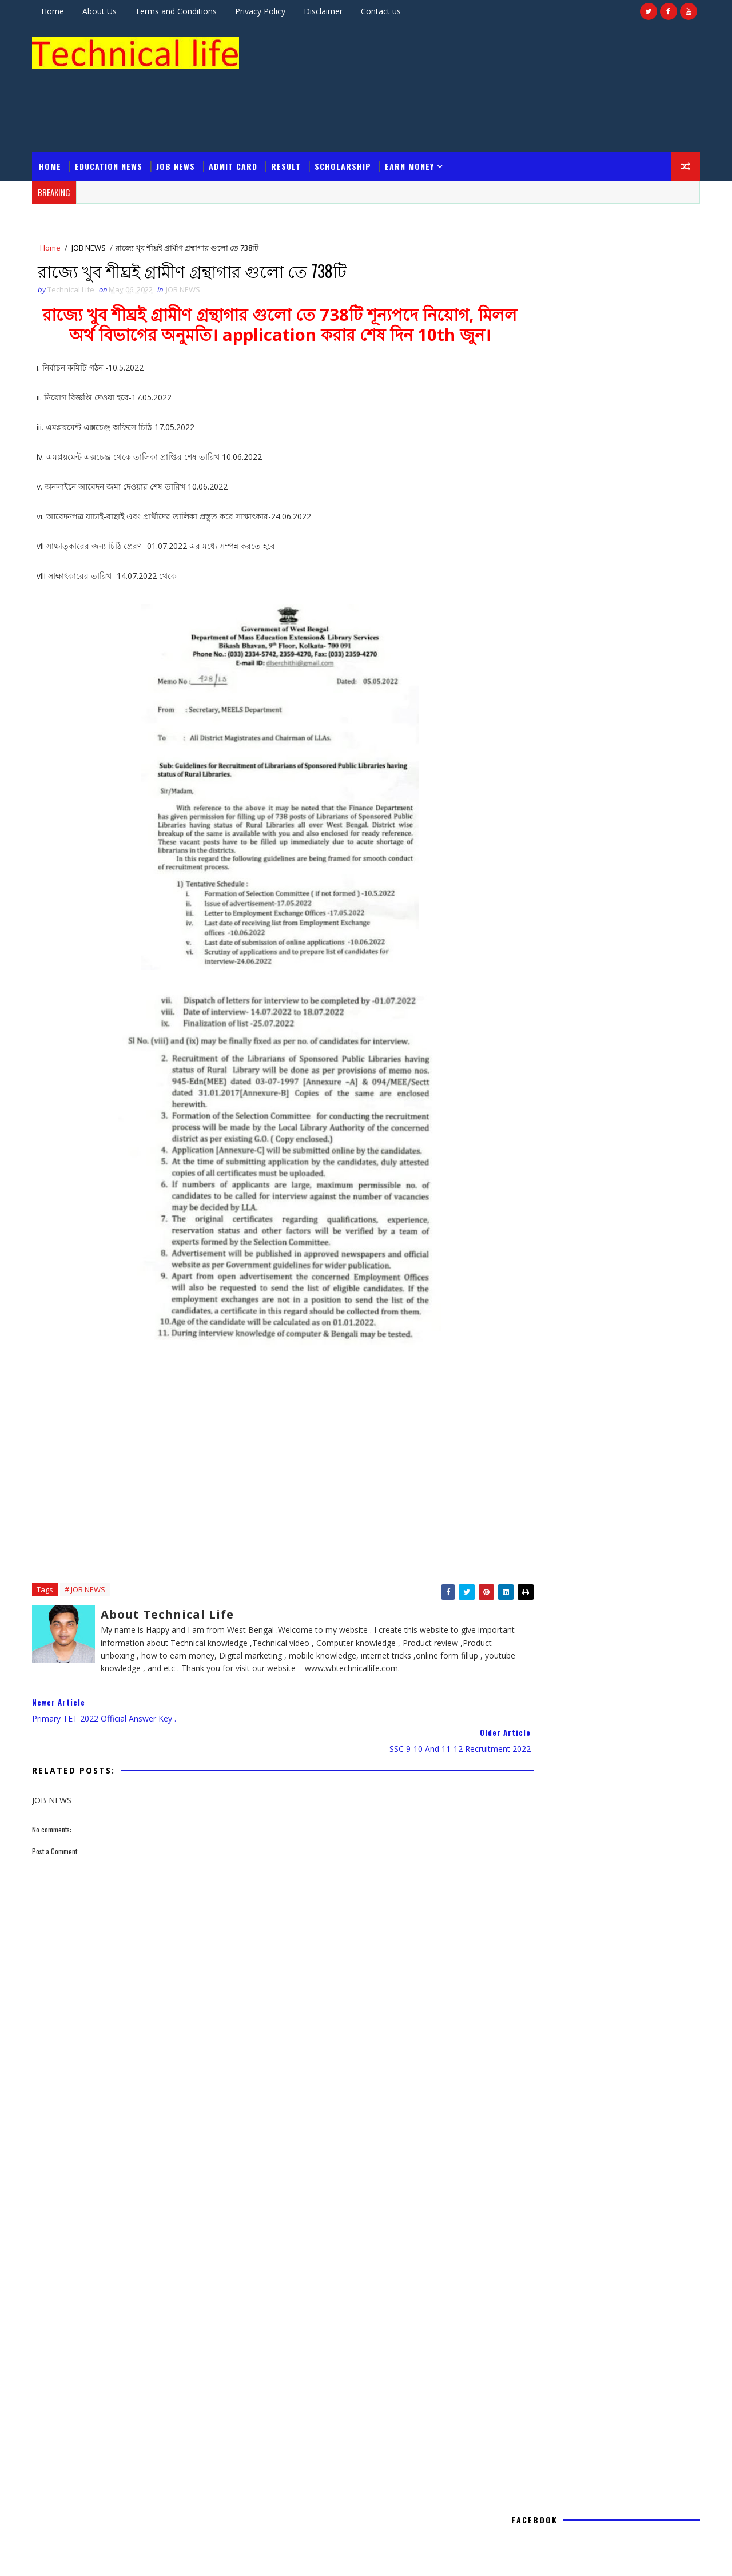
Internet (638, 1814)
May (537, 1124)
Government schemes (551, 1814)
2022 (529, 1112)
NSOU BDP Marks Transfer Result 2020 (591, 2293)
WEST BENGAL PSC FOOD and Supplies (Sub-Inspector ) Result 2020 (599, 2252)
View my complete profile (596, 1447)
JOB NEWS (180, 116)
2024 (529, 1089)
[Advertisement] (485, 62)
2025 (529, 1077)
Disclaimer (328, 11)
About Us (104, 11)
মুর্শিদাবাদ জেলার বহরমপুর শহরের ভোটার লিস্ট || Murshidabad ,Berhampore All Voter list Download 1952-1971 (602, 2210)
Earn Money (414, 116)
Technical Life (589, 1432)
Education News (114, 116)
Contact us (386, 11)
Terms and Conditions (181, 11)
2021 (529, 1159)
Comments (648, 1508)
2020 (529, 1170)
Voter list (608, 1854)
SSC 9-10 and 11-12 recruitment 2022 (595, 1147)
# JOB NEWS (90, 1565)
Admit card (238, 116)
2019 (529, 1181)
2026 (529, 1065)
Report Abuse (530, 1359)
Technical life (88, 2524)
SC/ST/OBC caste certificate (576, 2388)
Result (291, 116)
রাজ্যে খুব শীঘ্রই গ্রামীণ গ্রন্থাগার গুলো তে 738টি (603, 1135)
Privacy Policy (265, 11)
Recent (553, 1508)
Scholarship (348, 116)
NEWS (588, 1834)
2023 (529, 1100)
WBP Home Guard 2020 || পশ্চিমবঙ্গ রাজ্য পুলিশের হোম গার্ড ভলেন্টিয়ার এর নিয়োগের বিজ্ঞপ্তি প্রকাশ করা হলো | (601, 2350)
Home (57, 11)
